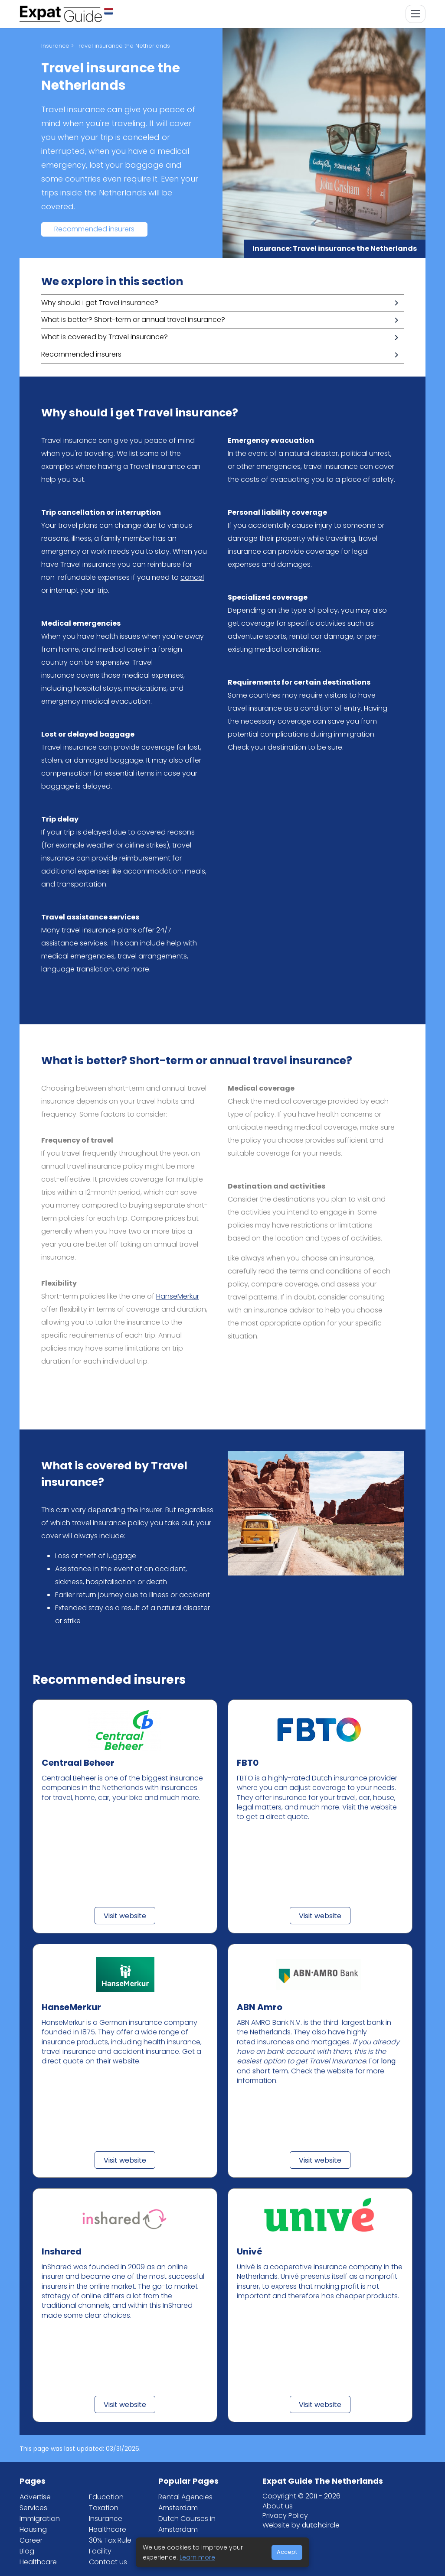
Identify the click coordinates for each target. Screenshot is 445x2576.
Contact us (108, 2562)
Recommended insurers (94, 229)
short (261, 2071)
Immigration (40, 2519)
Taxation (103, 2508)
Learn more (197, 2557)
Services (33, 2508)
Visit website (125, 1916)
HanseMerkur (177, 1296)
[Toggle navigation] (415, 14)
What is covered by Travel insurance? (104, 337)
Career (31, 2540)
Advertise (35, 2497)
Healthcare (38, 2562)
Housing (33, 2529)
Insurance (55, 46)
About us (277, 2506)
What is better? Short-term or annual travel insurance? (133, 320)
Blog (27, 2551)
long (388, 2061)
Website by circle (301, 2525)
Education (106, 2497)
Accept (287, 2552)
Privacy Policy (285, 2516)
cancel (192, 577)
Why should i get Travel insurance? (99, 303)
